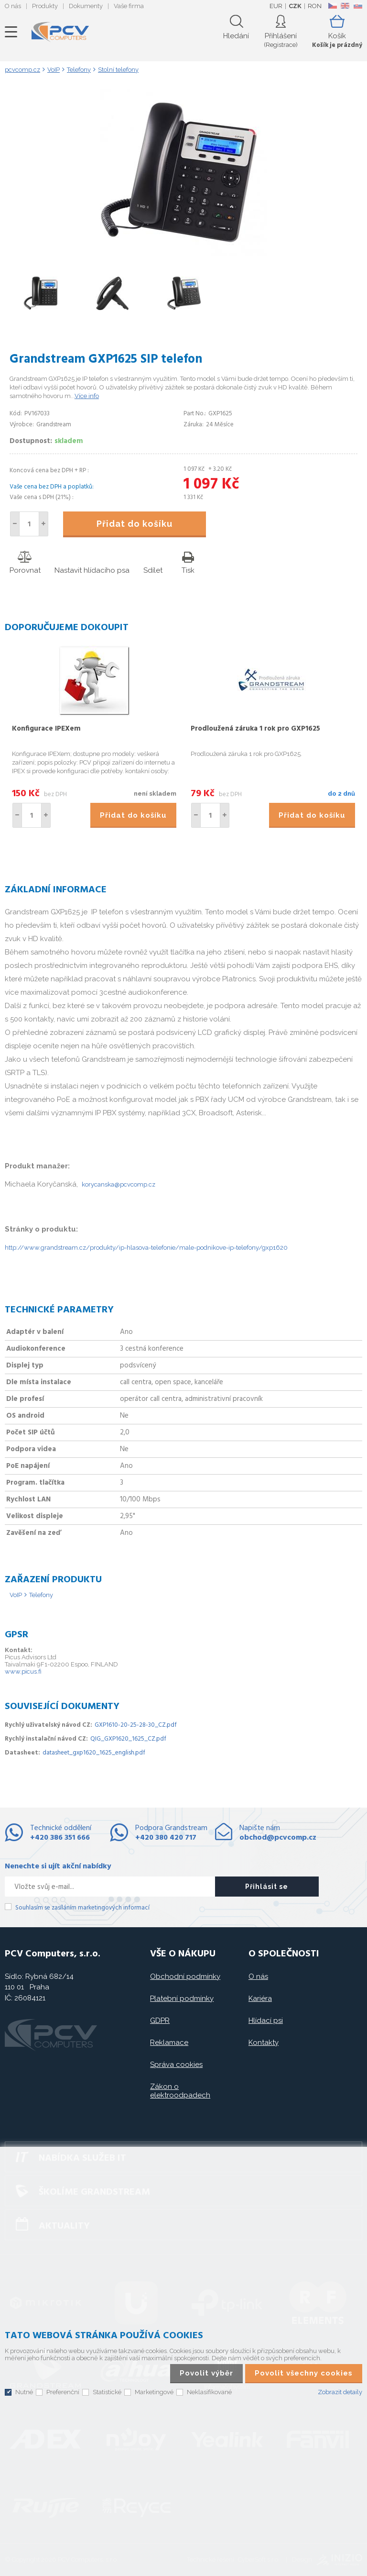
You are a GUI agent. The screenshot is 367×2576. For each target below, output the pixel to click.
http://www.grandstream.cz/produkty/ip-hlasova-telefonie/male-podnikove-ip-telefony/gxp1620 (146, 1247)
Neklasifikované (209, 2392)
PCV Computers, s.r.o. (60, 32)
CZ (332, 6)
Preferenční (62, 2392)
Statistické (107, 2392)
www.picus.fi (23, 1671)
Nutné (24, 2392)
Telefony (41, 1595)
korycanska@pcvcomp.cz (118, 1184)
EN (345, 6)
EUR (276, 6)
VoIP (16, 1595)
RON (315, 6)
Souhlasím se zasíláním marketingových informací (82, 1908)
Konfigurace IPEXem (46, 728)
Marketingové (154, 2392)
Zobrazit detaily (340, 2392)
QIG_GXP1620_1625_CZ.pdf (128, 1739)
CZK (295, 6)
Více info (87, 396)
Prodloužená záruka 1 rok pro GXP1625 (255, 728)
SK (357, 6)
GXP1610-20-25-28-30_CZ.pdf (136, 1725)
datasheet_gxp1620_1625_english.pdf (94, 1753)
